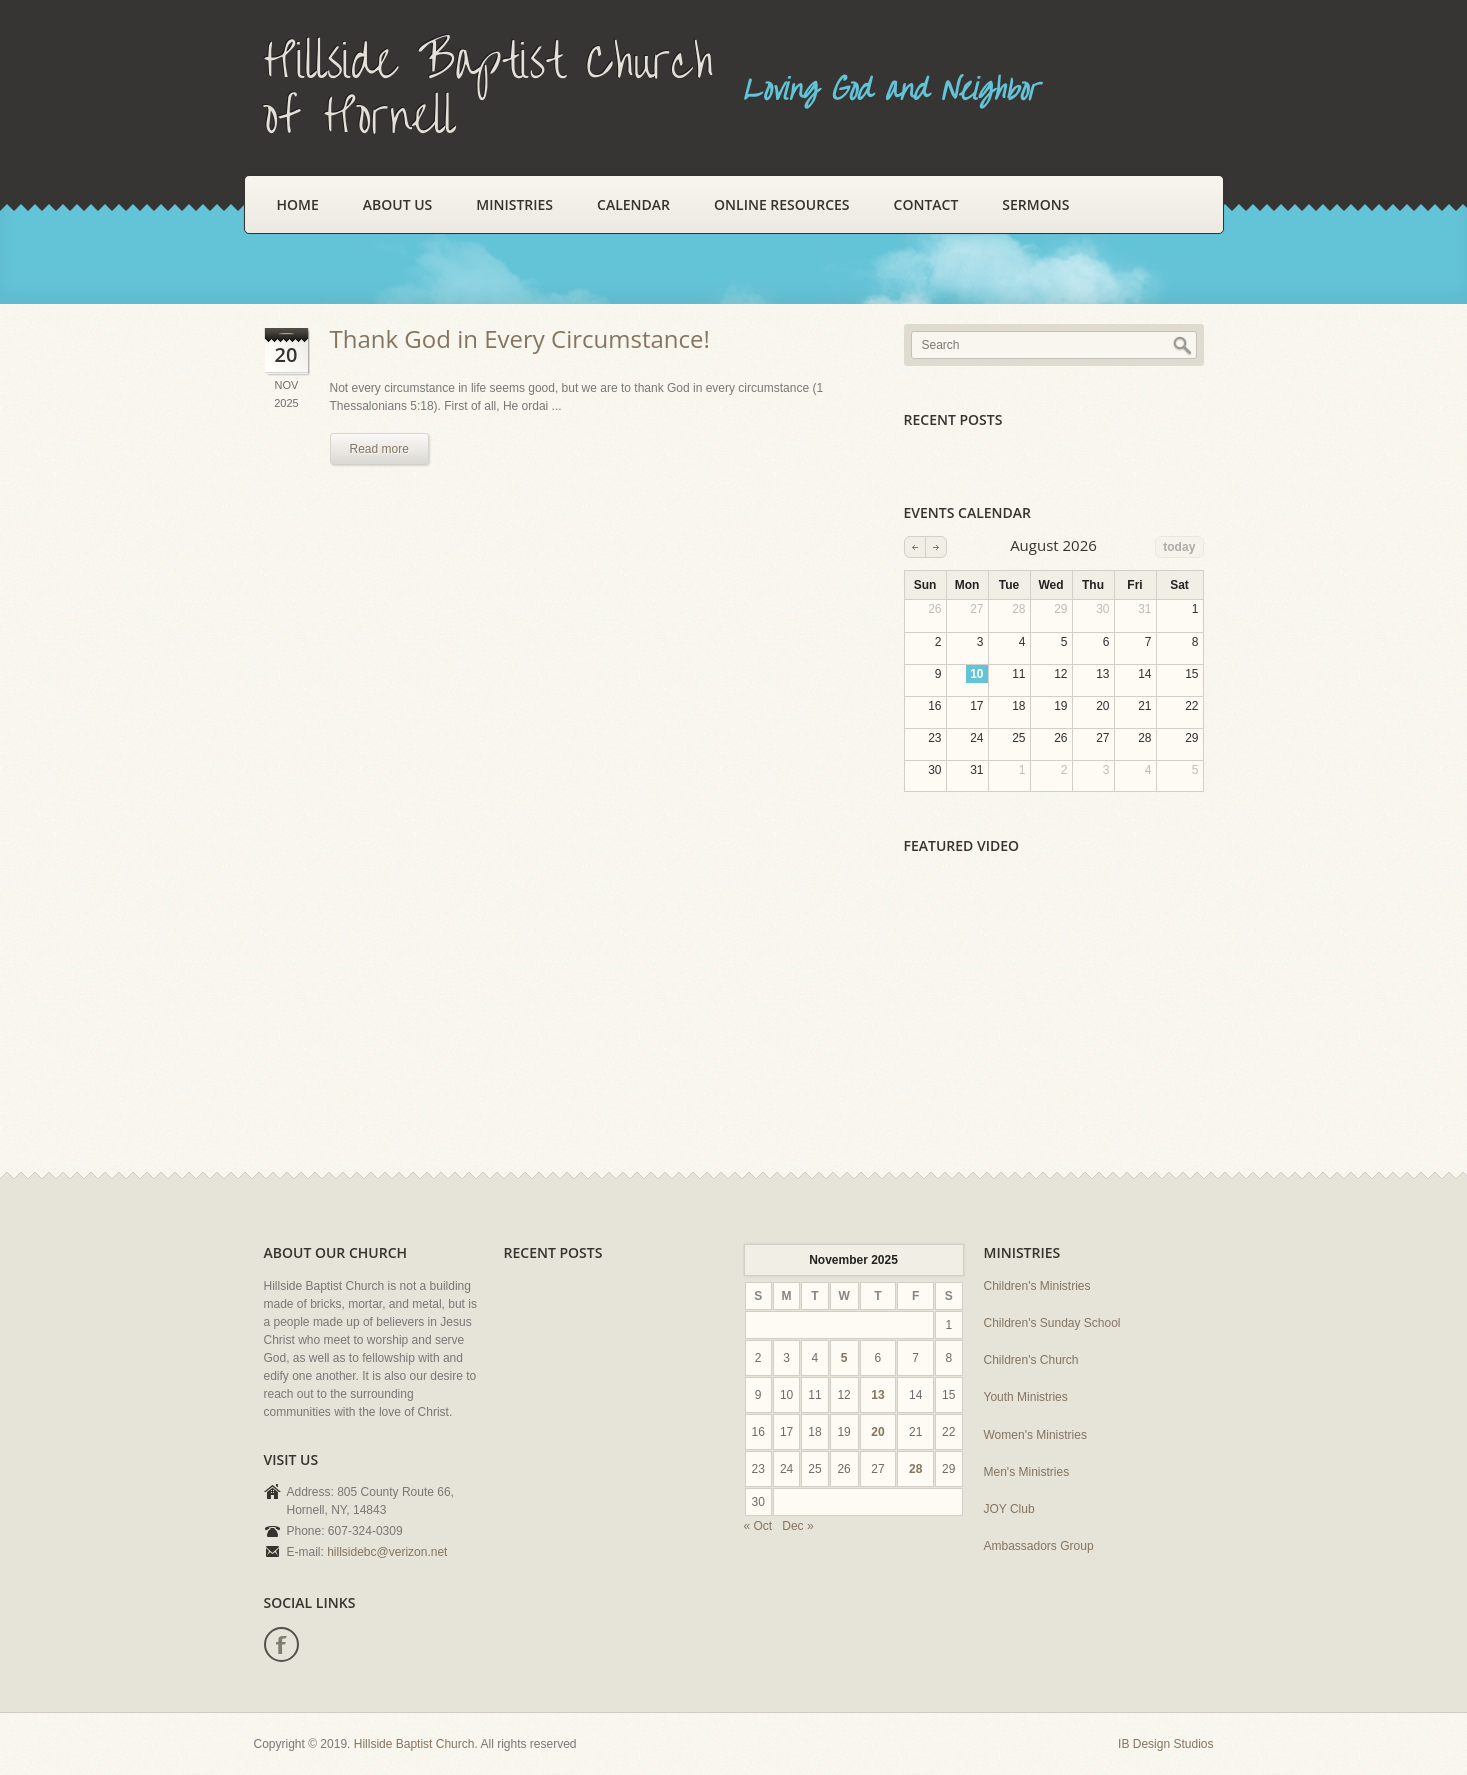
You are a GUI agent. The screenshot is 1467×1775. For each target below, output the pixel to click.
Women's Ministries (1035, 1435)
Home (298, 204)
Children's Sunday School (1052, 1323)
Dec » (797, 1526)
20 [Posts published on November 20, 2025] (877, 1432)
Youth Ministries (1026, 1397)
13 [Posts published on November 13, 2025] (877, 1395)
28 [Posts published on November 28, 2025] (915, 1469)
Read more (379, 449)
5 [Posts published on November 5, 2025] (844, 1358)
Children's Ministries (1037, 1286)
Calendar (633, 204)
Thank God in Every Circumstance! (520, 338)
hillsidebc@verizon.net (387, 1552)
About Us (398, 204)
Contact (926, 204)
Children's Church (1031, 1360)
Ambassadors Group (1039, 1546)
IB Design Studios (1165, 1744)
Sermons (1035, 204)
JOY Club (1009, 1509)
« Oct (758, 1526)
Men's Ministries (1027, 1472)
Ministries (514, 204)
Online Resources (781, 204)
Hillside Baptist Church (414, 1744)
